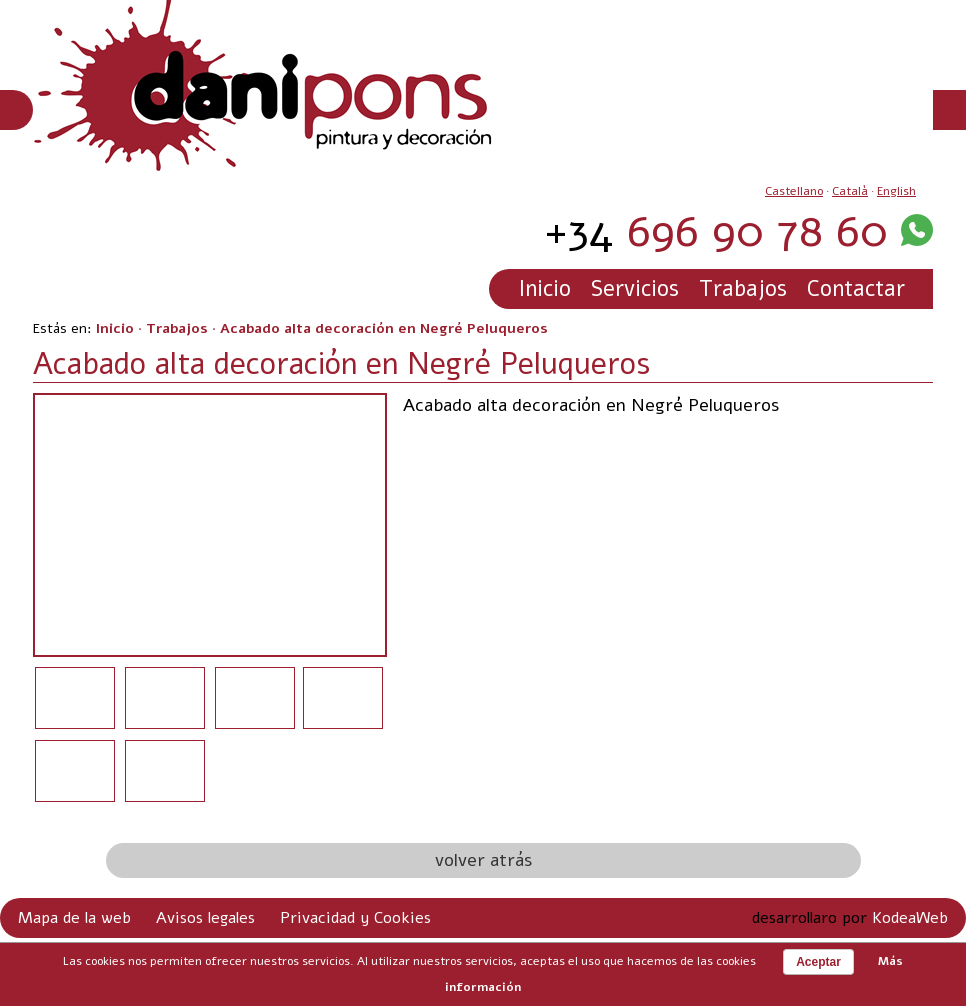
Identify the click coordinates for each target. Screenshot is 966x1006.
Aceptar (818, 962)
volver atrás (483, 860)
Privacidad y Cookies (355, 918)
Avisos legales (205, 918)
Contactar (856, 289)
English (896, 191)
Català (850, 191)
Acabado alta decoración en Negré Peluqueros (384, 328)
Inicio (545, 289)
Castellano (794, 191)
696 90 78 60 (716, 231)
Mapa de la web (74, 918)
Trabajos (743, 289)
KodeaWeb (910, 918)
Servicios (635, 289)
